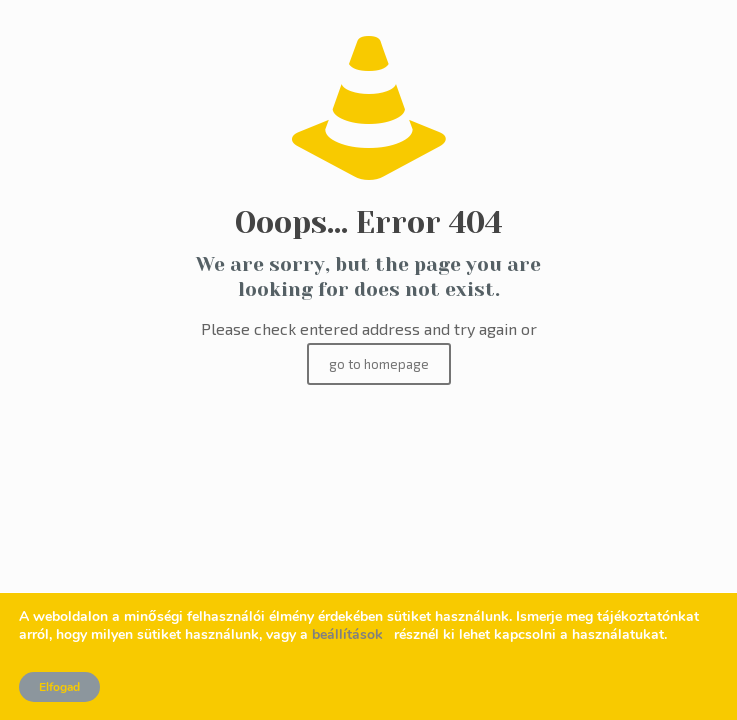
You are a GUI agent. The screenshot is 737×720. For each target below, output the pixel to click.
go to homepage (379, 364)
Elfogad (59, 687)
